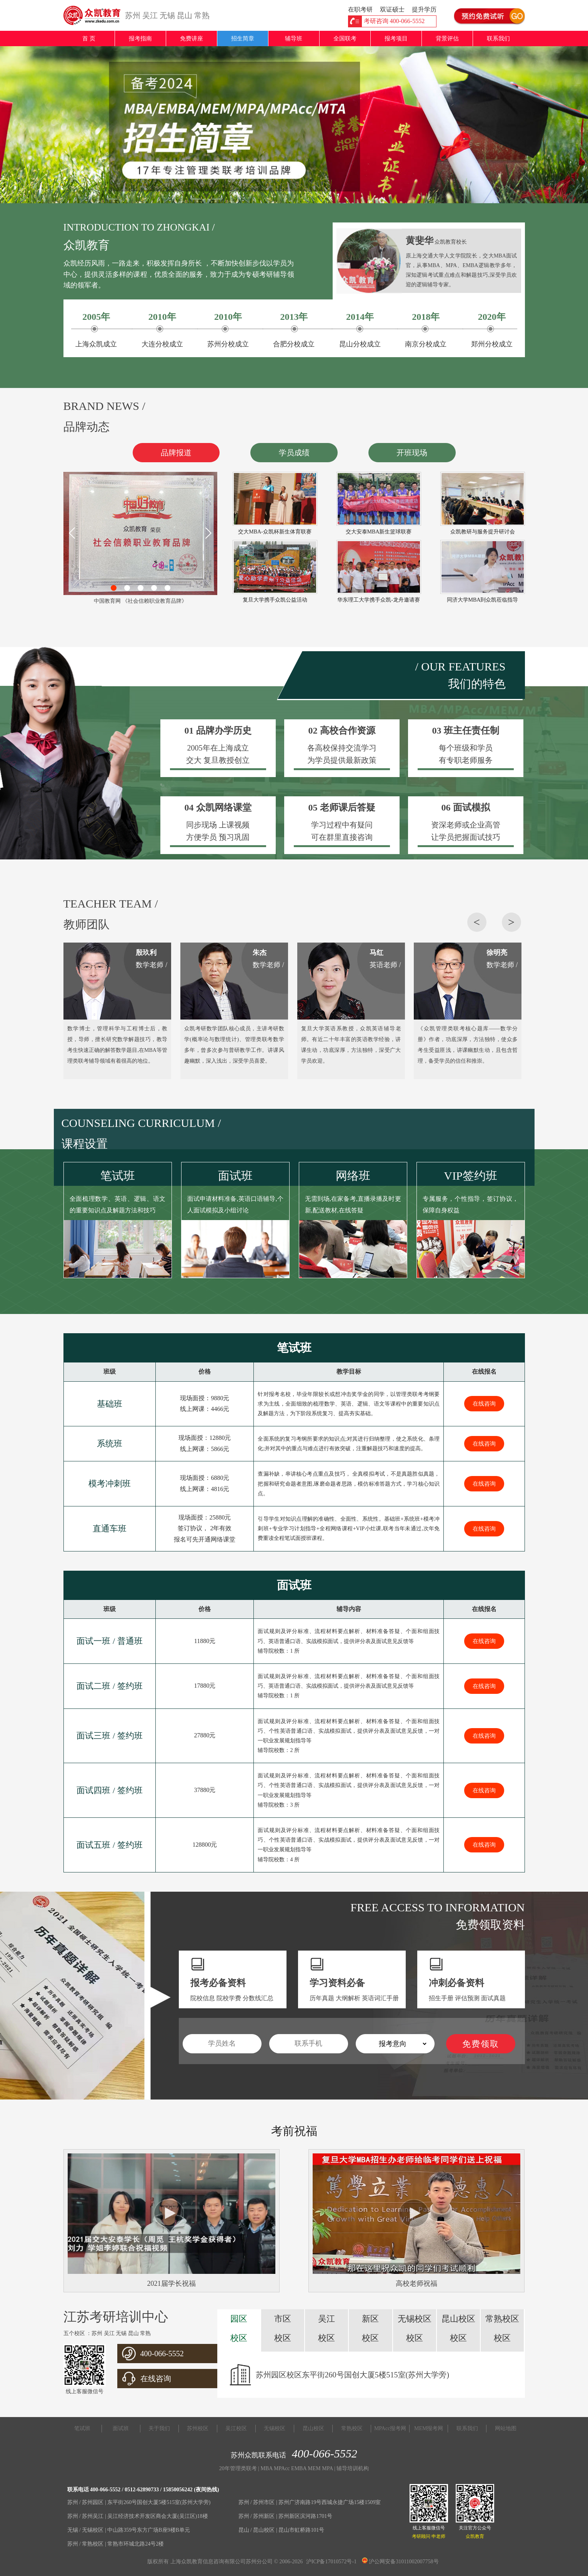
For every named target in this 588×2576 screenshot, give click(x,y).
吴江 (150, 15)
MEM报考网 (428, 2428)
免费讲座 (191, 38)
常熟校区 (352, 2428)
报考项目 (396, 38)
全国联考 (344, 38)
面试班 (121, 2428)
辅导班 (293, 38)
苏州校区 (197, 2428)
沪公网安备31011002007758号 (400, 2561)
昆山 (184, 15)
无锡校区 (274, 2428)
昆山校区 (313, 2428)
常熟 (202, 15)
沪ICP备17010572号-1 (331, 2561)
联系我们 (498, 38)
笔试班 (82, 2428)
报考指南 (140, 38)
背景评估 (447, 38)
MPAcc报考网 (390, 2428)
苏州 (132, 15)
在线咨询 (484, 1404)
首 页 (88, 38)
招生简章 (242, 38)
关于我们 (159, 2428)
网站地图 (505, 2428)
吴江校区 (236, 2428)
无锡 (167, 15)
